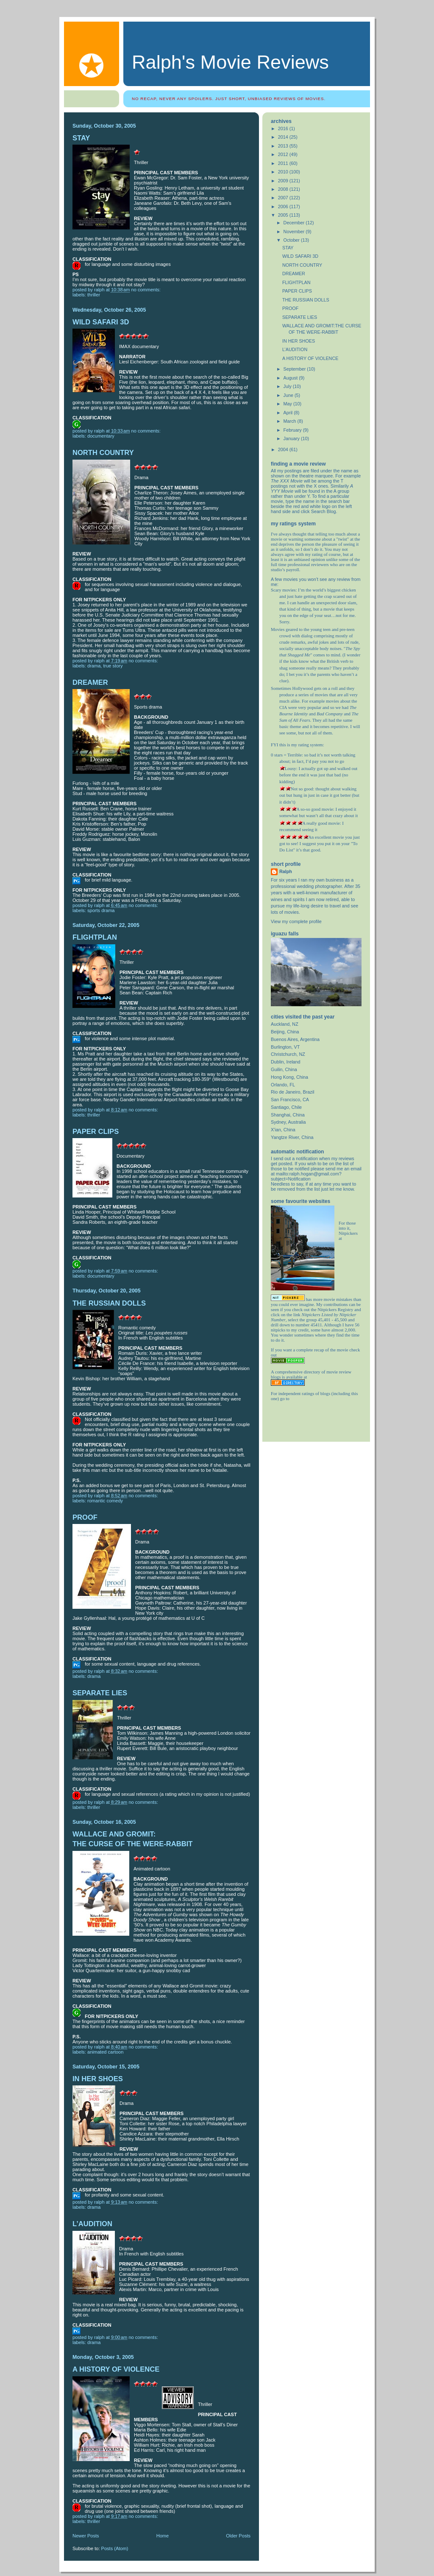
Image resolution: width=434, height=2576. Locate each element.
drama (93, 665)
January (292, 438)
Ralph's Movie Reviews (230, 62)
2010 (283, 171)
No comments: (146, 289)
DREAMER (90, 682)
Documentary (100, 435)
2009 (283, 180)
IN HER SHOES (97, 2079)
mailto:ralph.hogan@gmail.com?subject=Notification (306, 1176)
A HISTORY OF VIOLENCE (115, 2369)
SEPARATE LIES (99, 1693)
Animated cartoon (105, 2051)
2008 (283, 189)
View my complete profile (296, 921)
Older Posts (238, 2535)
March (291, 421)
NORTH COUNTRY (103, 453)
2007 (283, 197)
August (291, 377)
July (288, 386)
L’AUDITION (92, 2224)
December (295, 222)
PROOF (84, 1517)
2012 (283, 154)
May (288, 403)
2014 (283, 137)
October (292, 240)
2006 (283, 206)
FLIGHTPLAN (94, 937)
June (289, 395)
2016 (283, 128)
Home (162, 2535)
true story (112, 665)
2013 (283, 145)
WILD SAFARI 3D (100, 322)
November (295, 231)
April (289, 412)
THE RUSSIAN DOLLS (109, 1303)
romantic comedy (105, 1500)
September (295, 368)
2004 (283, 449)
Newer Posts (85, 2535)
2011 (283, 163)
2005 (283, 215)
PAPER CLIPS (95, 1132)
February (293, 430)
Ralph (285, 871)
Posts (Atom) (114, 2548)
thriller (93, 294)
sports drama (100, 910)
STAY (81, 138)
